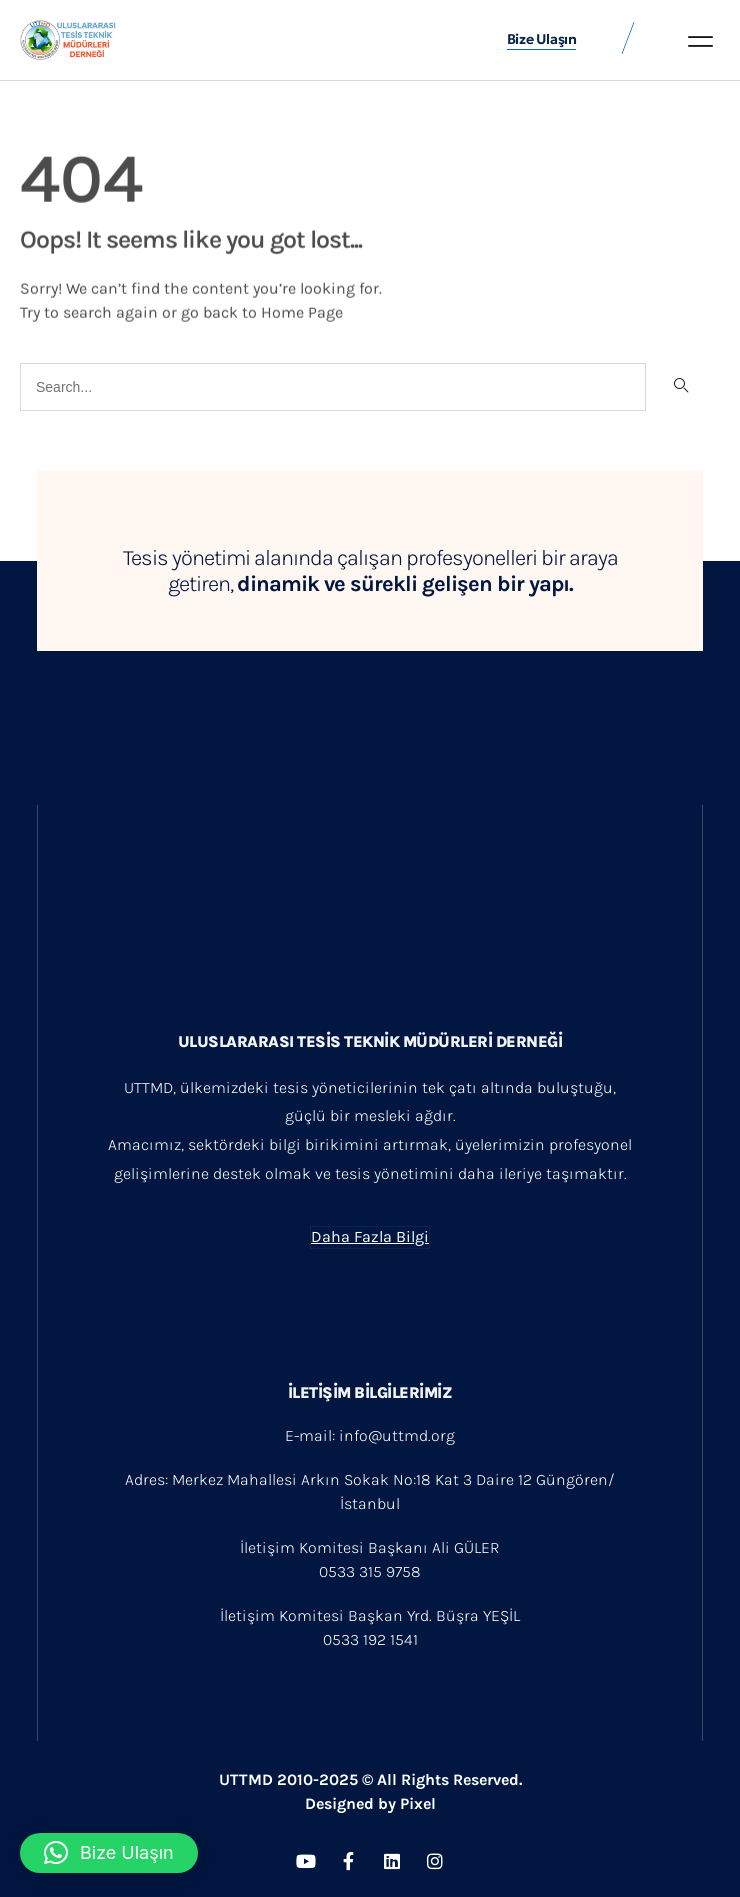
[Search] (680, 387)
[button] (700, 41)
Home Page (302, 310)
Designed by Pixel (370, 1803)
